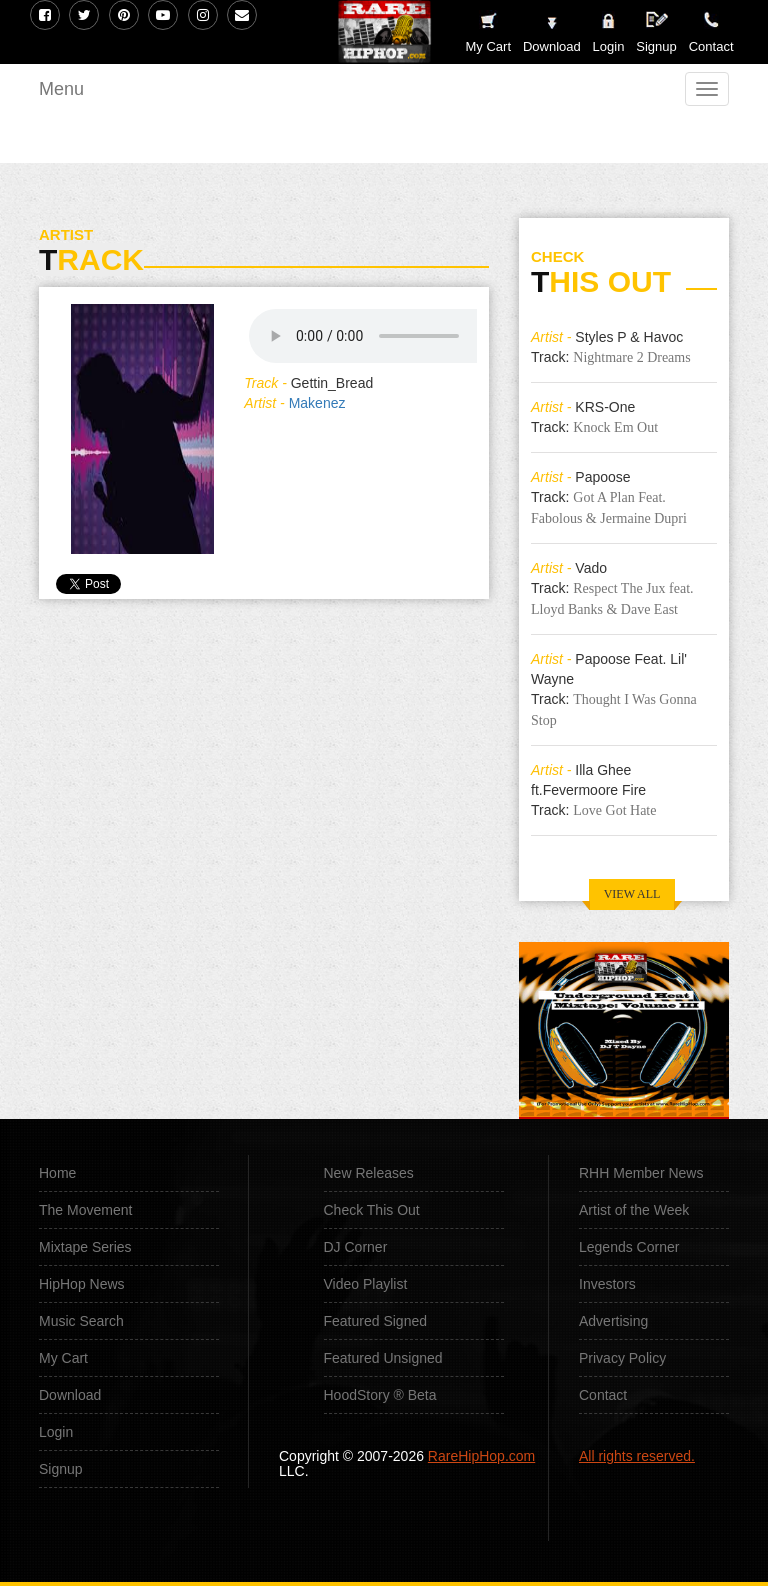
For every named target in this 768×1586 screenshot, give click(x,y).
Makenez (317, 403)
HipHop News (82, 1284)
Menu (61, 89)
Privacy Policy (622, 1358)
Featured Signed (376, 1321)
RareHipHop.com (481, 1456)
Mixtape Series (85, 1247)
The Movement (85, 1210)
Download (70, 1395)
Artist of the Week (634, 1210)
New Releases (369, 1173)
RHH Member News (641, 1173)
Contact (603, 1395)
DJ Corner (356, 1247)
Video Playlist (366, 1284)
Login (609, 46)
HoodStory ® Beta (380, 1395)
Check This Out (372, 1210)
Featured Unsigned (383, 1358)
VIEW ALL (632, 894)
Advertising (613, 1321)
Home (57, 1173)
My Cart (63, 1358)
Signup (656, 32)
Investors (607, 1284)
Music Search (81, 1321)
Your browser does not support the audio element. (399, 336)
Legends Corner (629, 1247)
